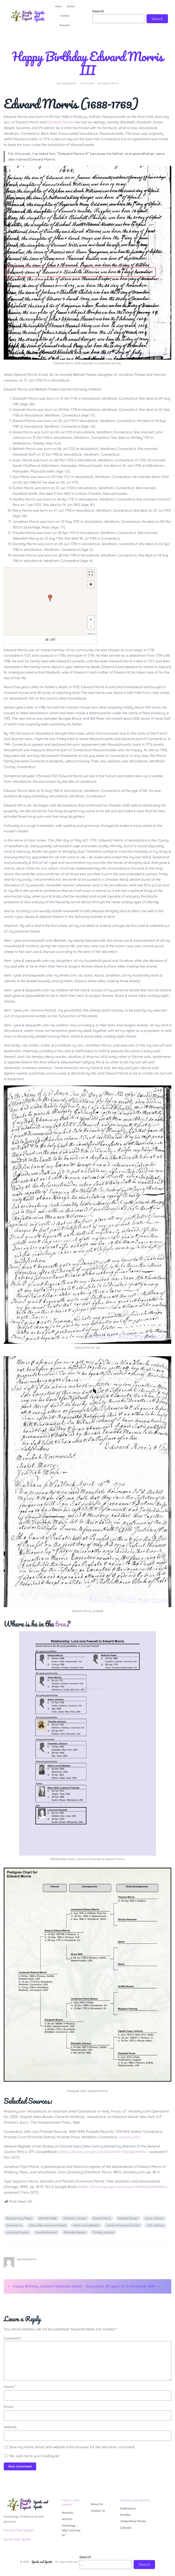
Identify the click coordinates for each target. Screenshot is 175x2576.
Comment (13, 2338)
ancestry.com (130, 2137)
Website (10, 2427)
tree (61, 1623)
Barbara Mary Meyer (19, 2218)
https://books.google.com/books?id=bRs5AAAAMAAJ (123, 2186)
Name (10, 2386)
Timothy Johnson (103, 2232)
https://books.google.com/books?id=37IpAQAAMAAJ (104, 2151)
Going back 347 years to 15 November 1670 (120, 2286)
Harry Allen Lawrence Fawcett (47, 2225)
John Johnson (155, 2225)
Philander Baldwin (75, 2232)
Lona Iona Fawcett (17, 2232)
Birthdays (104, 83)
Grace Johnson (154, 2218)
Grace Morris (14, 2225)
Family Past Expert (19, 2530)
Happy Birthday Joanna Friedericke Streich (47, 2286)
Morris (115, 83)
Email (9, 2406)
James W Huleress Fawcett (123, 2225)
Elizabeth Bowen (60, 122)
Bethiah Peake (48, 2218)
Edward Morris (102, 2218)
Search (98, 11)
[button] (50, 598)
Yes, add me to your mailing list (32, 2456)
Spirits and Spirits (39, 16)
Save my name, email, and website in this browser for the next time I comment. (72, 2447)
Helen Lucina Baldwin (86, 2225)
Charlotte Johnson (75, 2218)
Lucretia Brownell (46, 2232)
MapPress (92, 634)
